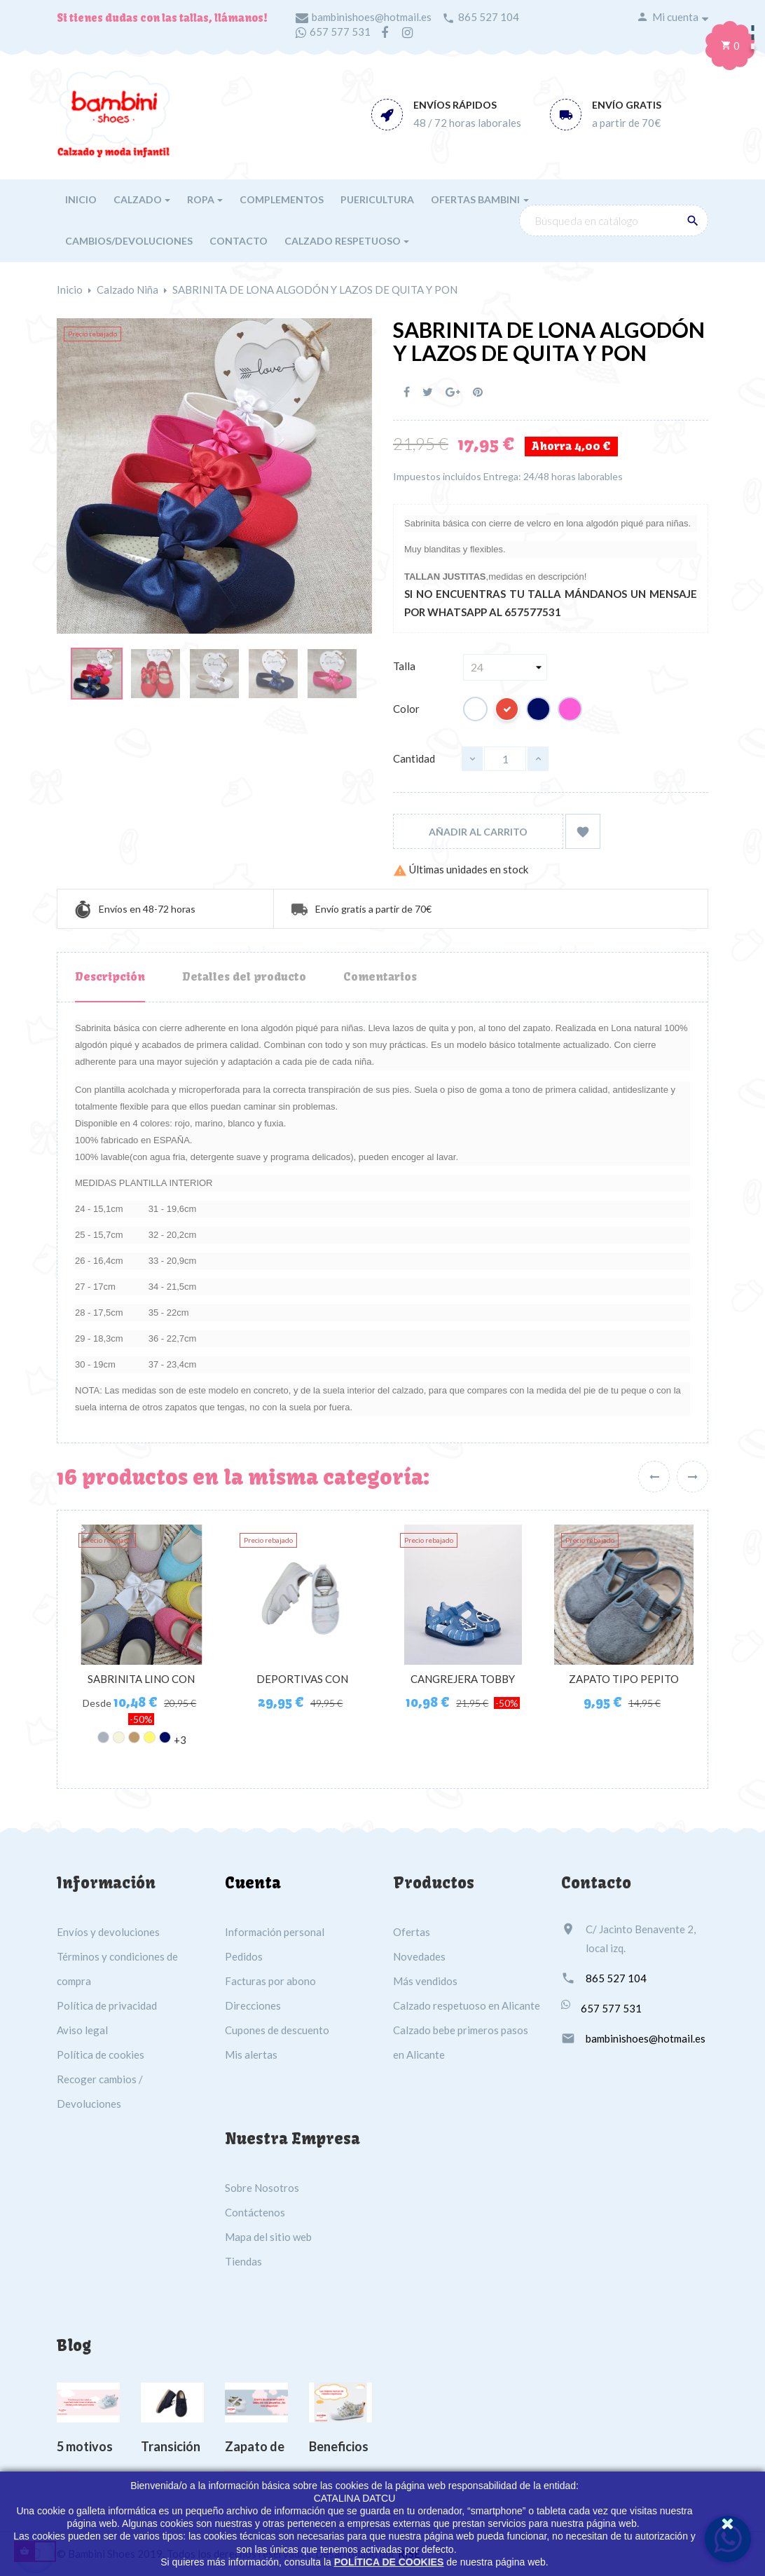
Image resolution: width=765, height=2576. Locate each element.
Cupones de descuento (277, 2030)
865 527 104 (488, 17)
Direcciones (253, 2005)
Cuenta (253, 1883)
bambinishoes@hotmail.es (372, 17)
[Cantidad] (505, 759)
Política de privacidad (107, 2005)
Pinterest (478, 392)
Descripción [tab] (110, 976)
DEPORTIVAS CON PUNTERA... (302, 1685)
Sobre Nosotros (262, 2187)
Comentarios (380, 976)
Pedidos (244, 1956)
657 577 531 (340, 31)
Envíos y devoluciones (108, 1932)
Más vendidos (425, 1981)
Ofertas (411, 1932)
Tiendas (243, 2261)
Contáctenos (255, 2212)
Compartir (407, 392)
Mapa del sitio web (268, 2236)
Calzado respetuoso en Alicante (466, 2005)
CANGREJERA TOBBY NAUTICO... (463, 1685)
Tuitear (427, 392)
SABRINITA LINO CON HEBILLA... (141, 1685)
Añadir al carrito (478, 832)
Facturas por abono (270, 1981)
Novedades (419, 1956)
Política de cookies (100, 2054)
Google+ (453, 392)
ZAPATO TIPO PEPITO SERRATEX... (624, 1685)
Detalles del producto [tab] (244, 976)
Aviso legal (82, 2030)
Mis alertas (251, 2054)
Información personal (274, 1932)
